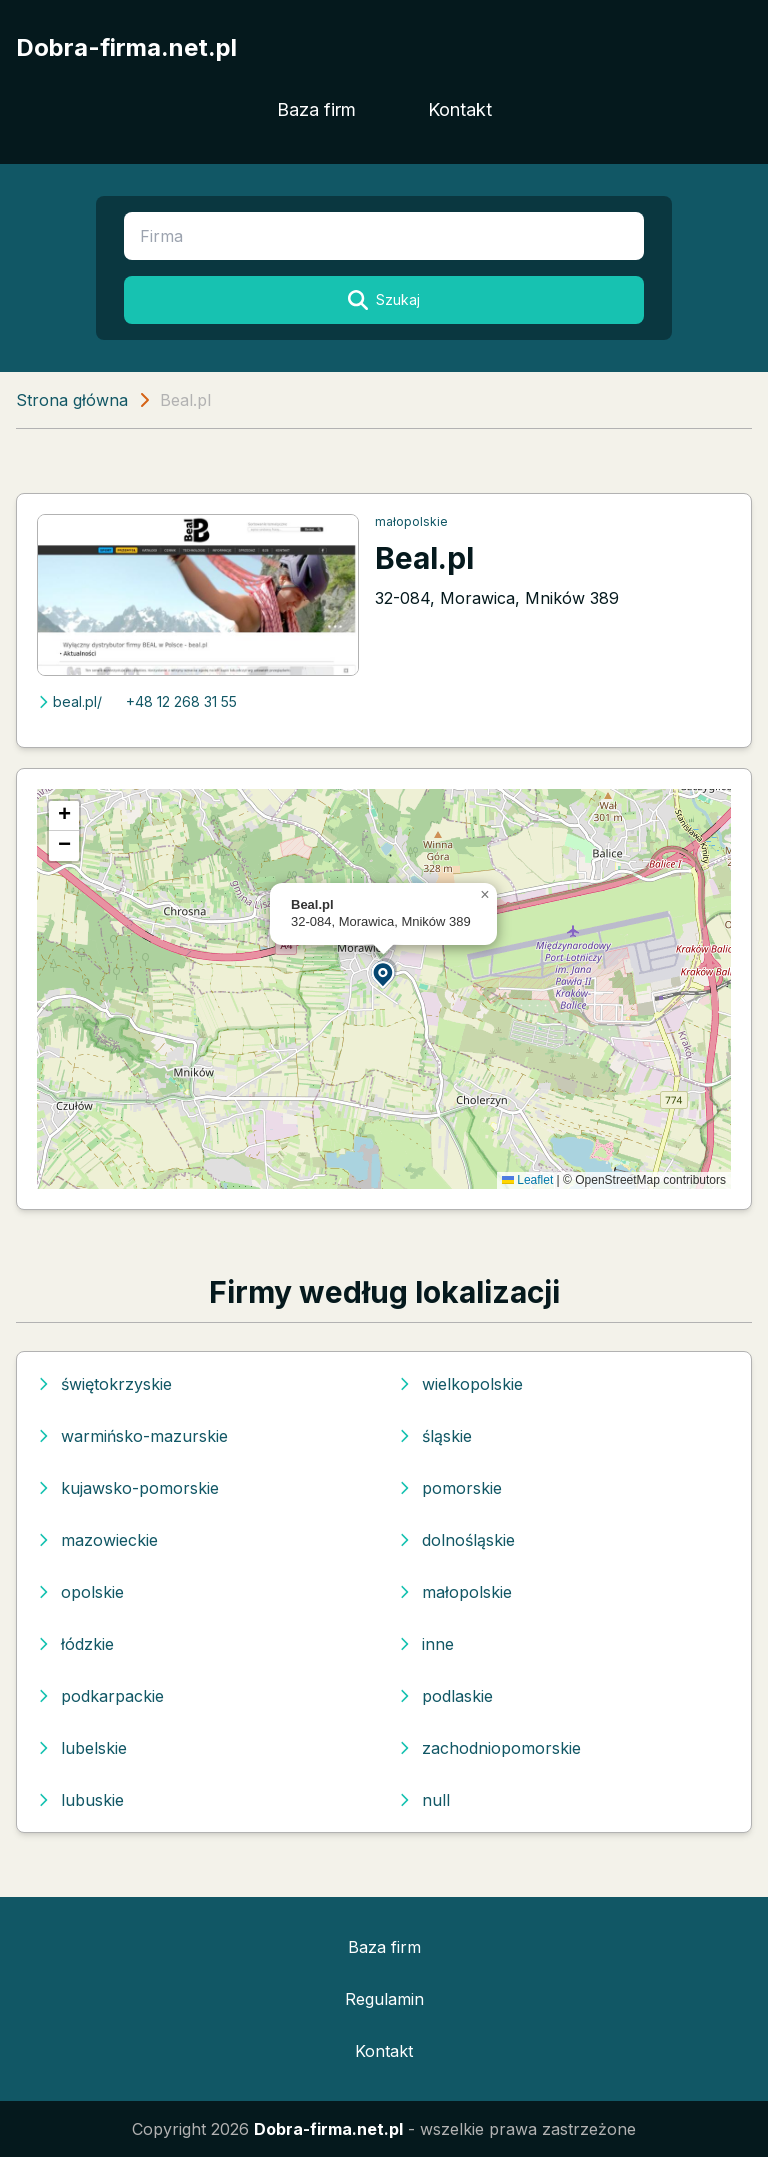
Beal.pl (424, 558)
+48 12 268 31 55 (181, 701)
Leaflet (527, 1180)
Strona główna (72, 400)
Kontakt (460, 109)
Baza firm (316, 109)
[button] (384, 973)
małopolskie (411, 521)
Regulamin (384, 1999)
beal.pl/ (69, 701)
